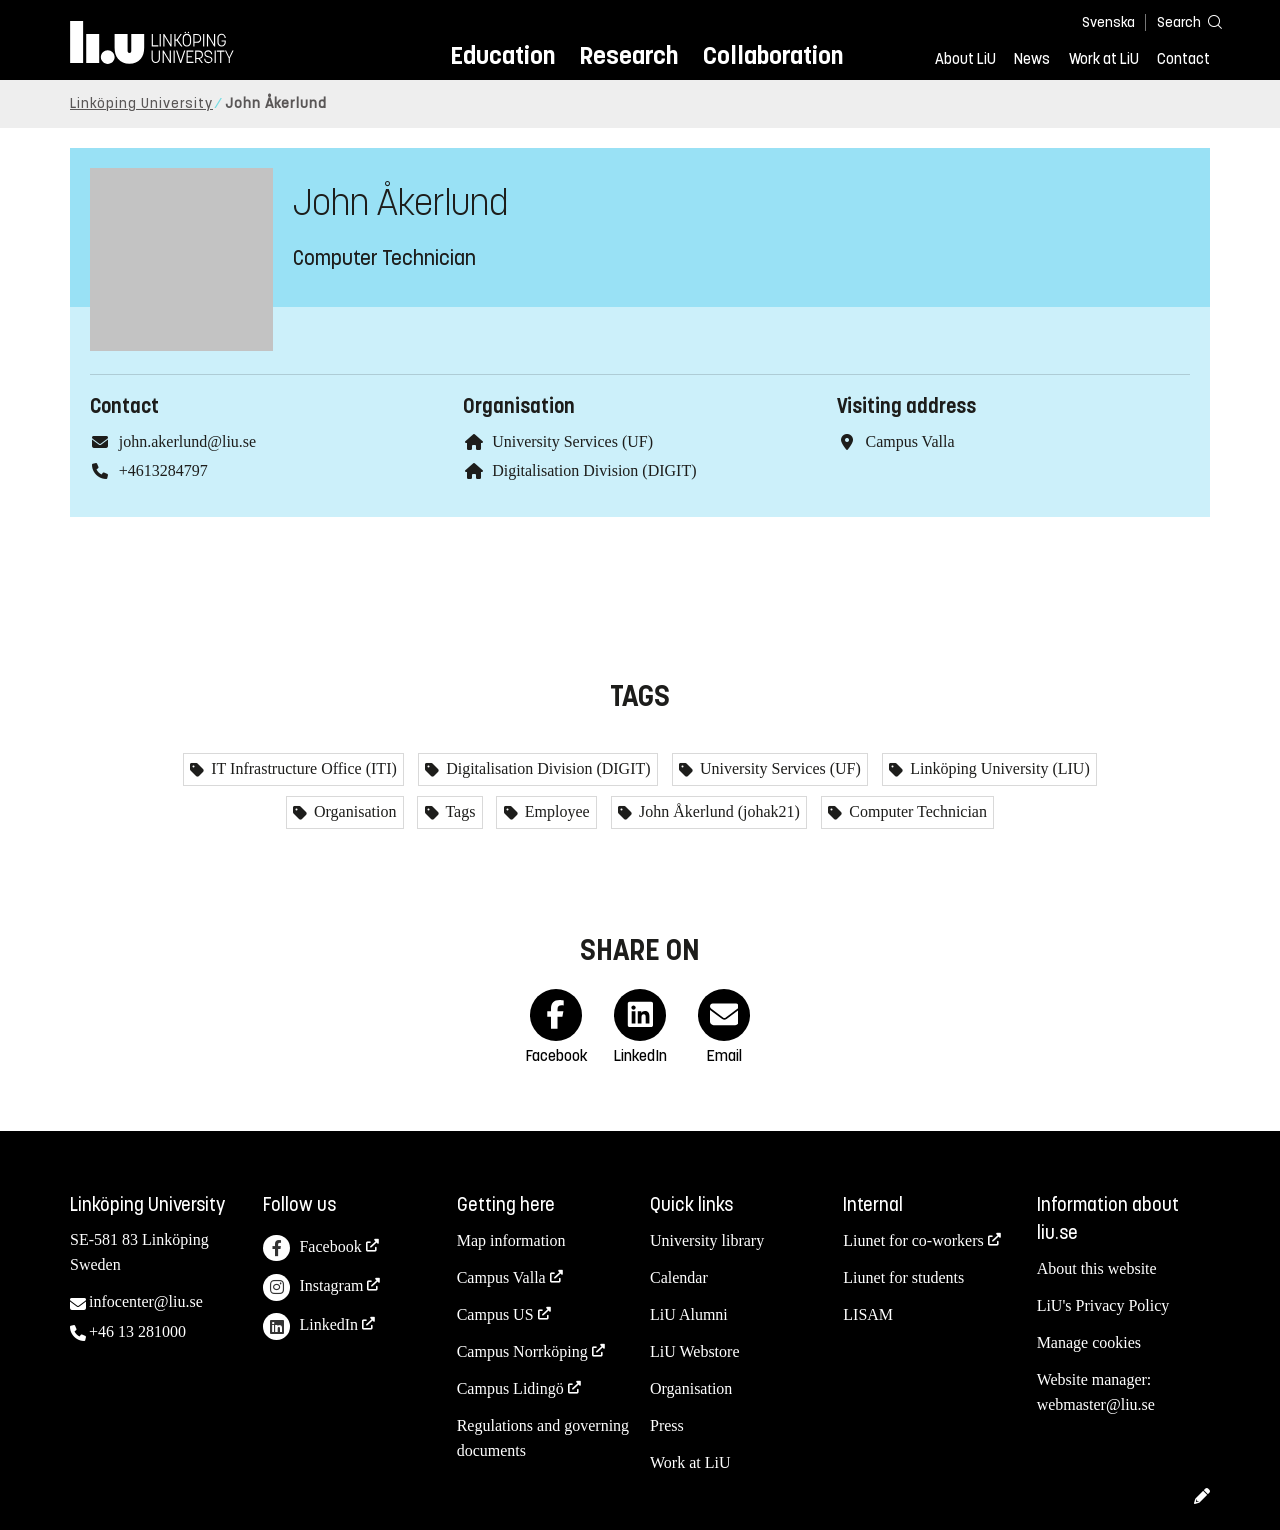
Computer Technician (916, 811)
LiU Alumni (689, 1314)
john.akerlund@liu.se (187, 441)
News (1032, 59)
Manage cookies (1089, 1342)
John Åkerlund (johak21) (717, 811)
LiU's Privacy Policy (1103, 1305)
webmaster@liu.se (1096, 1404)
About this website (1097, 1268)
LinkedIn (310, 1326)
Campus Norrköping (522, 1351)
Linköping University (141, 103)
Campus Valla (501, 1277)
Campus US (495, 1314)
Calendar (679, 1277)
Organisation (353, 811)
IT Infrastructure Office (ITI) (302, 768)
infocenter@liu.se (146, 1301)
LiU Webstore (695, 1351)
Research (628, 55)
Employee (555, 811)
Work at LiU (1104, 59)
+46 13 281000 (137, 1331)
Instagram (313, 1287)
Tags (459, 811)
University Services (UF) (572, 441)
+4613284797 (163, 470)
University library (707, 1240)
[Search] (1180, 21)
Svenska (1108, 22)
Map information (511, 1240)
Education (502, 55)
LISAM (868, 1314)
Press (667, 1425)
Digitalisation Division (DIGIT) (594, 470)
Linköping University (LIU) (998, 768)
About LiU (965, 59)
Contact (1183, 59)
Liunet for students (903, 1277)
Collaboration (773, 55)
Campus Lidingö (510, 1388)
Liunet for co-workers (913, 1240)
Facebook (312, 1248)
